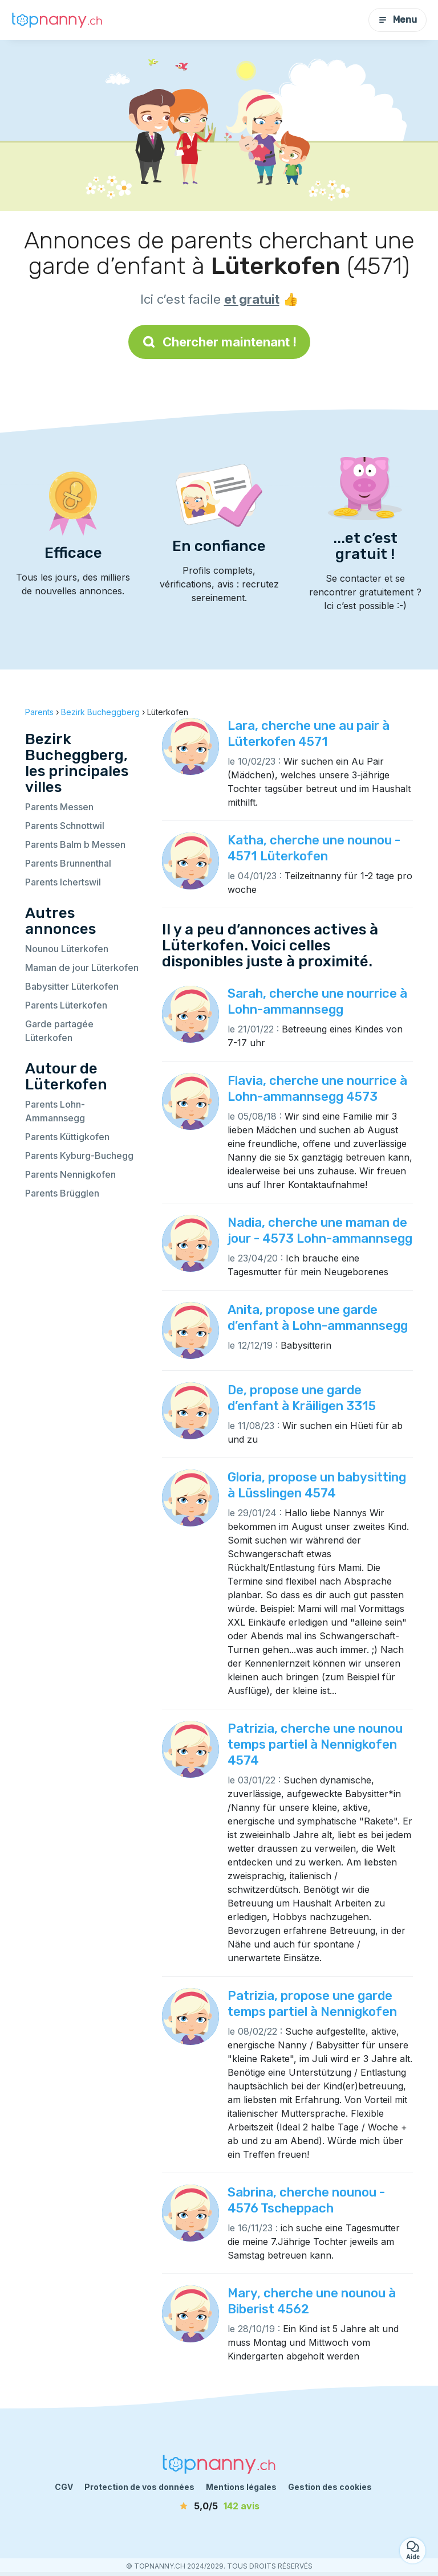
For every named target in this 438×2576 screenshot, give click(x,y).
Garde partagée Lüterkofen (59, 1030)
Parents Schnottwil (64, 825)
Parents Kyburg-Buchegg (79, 1155)
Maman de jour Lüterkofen (82, 967)
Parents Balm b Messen (75, 844)
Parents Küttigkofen (67, 1136)
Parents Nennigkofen (70, 1174)
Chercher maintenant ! (219, 341)
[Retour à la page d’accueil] (57, 20)
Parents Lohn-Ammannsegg (55, 1111)
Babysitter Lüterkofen (72, 986)
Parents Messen (59, 807)
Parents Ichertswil (63, 882)
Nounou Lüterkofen (66, 948)
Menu (397, 19)
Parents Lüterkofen (66, 1005)
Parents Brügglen (62, 1193)
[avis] (219, 2506)
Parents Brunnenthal (68, 863)
